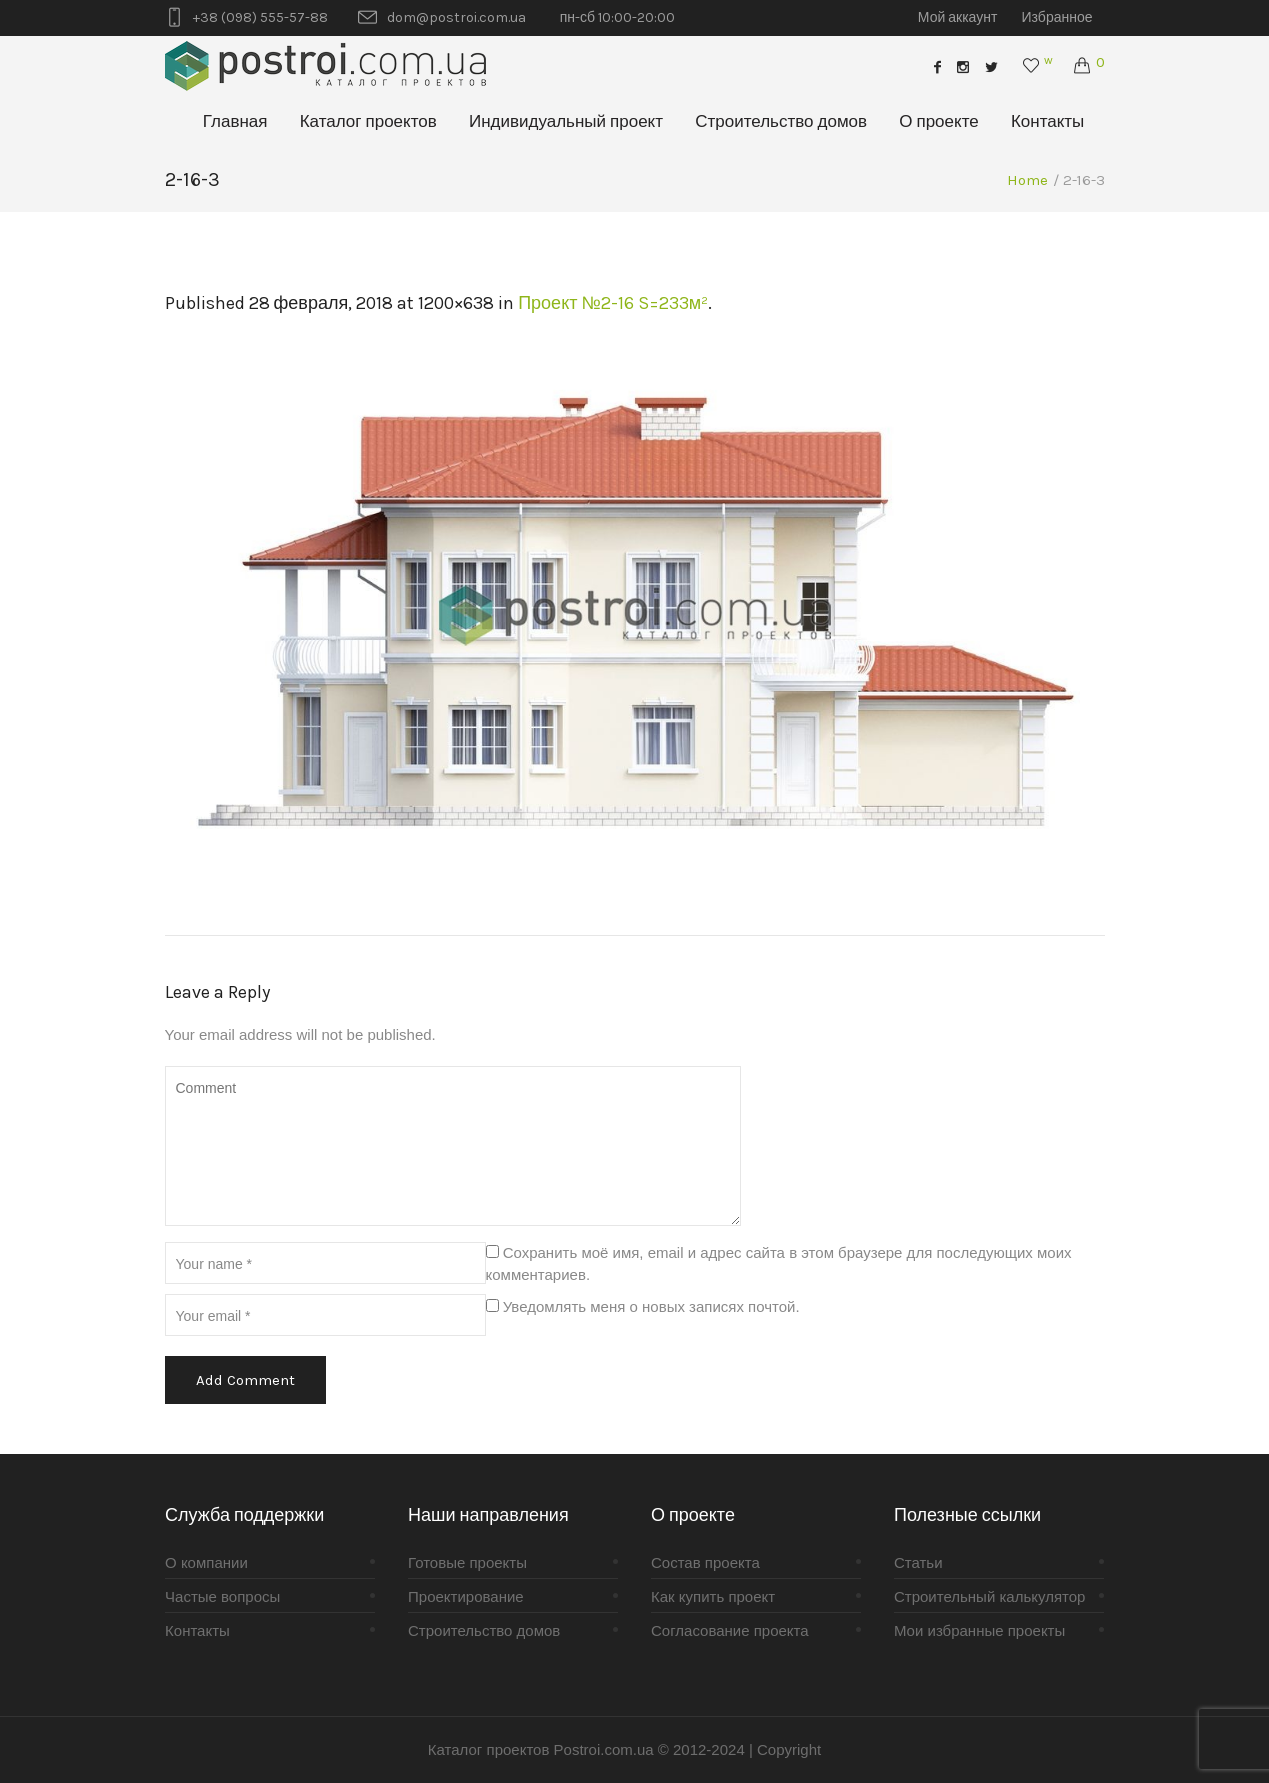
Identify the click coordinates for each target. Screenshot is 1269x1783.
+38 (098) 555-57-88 (260, 17)
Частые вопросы (222, 1596)
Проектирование (466, 1596)
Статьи (918, 1562)
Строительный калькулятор (989, 1596)
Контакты (197, 1630)
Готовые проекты (467, 1562)
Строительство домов (484, 1630)
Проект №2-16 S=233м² (613, 303)
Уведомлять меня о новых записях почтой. (651, 1306)
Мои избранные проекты (979, 1630)
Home (1027, 180)
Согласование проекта (730, 1630)
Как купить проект (713, 1596)
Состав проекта (705, 1562)
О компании (206, 1562)
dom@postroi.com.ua (456, 17)
